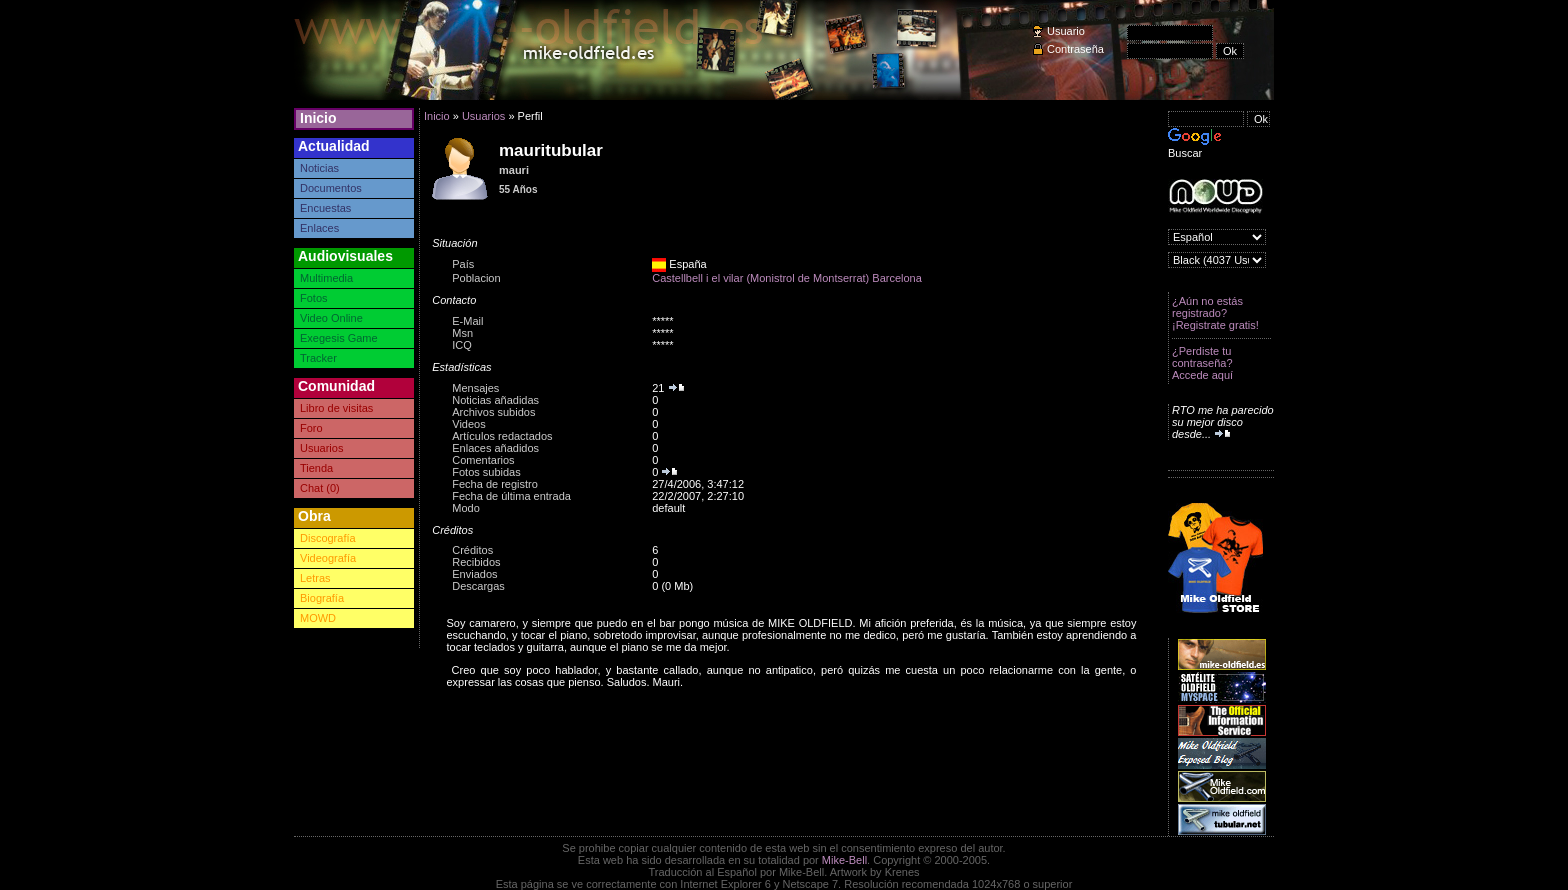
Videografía (328, 558)
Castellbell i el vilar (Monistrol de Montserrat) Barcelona (787, 278)
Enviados (474, 574)
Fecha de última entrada (511, 496)
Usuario (1066, 31)
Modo (466, 508)
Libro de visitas (336, 408)
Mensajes (475, 388)
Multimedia (326, 278)
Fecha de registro (495, 484)
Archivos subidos (493, 412)
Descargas (478, 586)
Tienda (316, 468)
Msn (462, 333)
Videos (468, 424)
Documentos (331, 188)
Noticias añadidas (495, 400)
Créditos (472, 550)
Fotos (314, 298)
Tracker (318, 358)
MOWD (318, 618)
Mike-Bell (844, 860)
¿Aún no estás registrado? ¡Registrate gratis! (1215, 313)
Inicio (318, 118)
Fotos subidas (486, 472)
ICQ (462, 345)
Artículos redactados (502, 436)
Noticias (319, 168)
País (463, 264)
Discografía (328, 538)
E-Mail (467, 321)
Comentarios (483, 460)
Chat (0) (320, 488)
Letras (315, 578)
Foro (311, 428)
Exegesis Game (339, 338)
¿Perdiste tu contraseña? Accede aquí (1202, 363)
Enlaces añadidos (495, 448)
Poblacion (476, 278)
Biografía (322, 598)
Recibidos (476, 562)
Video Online (331, 318)
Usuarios (321, 448)
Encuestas (325, 208)
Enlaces (319, 228)
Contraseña (1075, 49)
